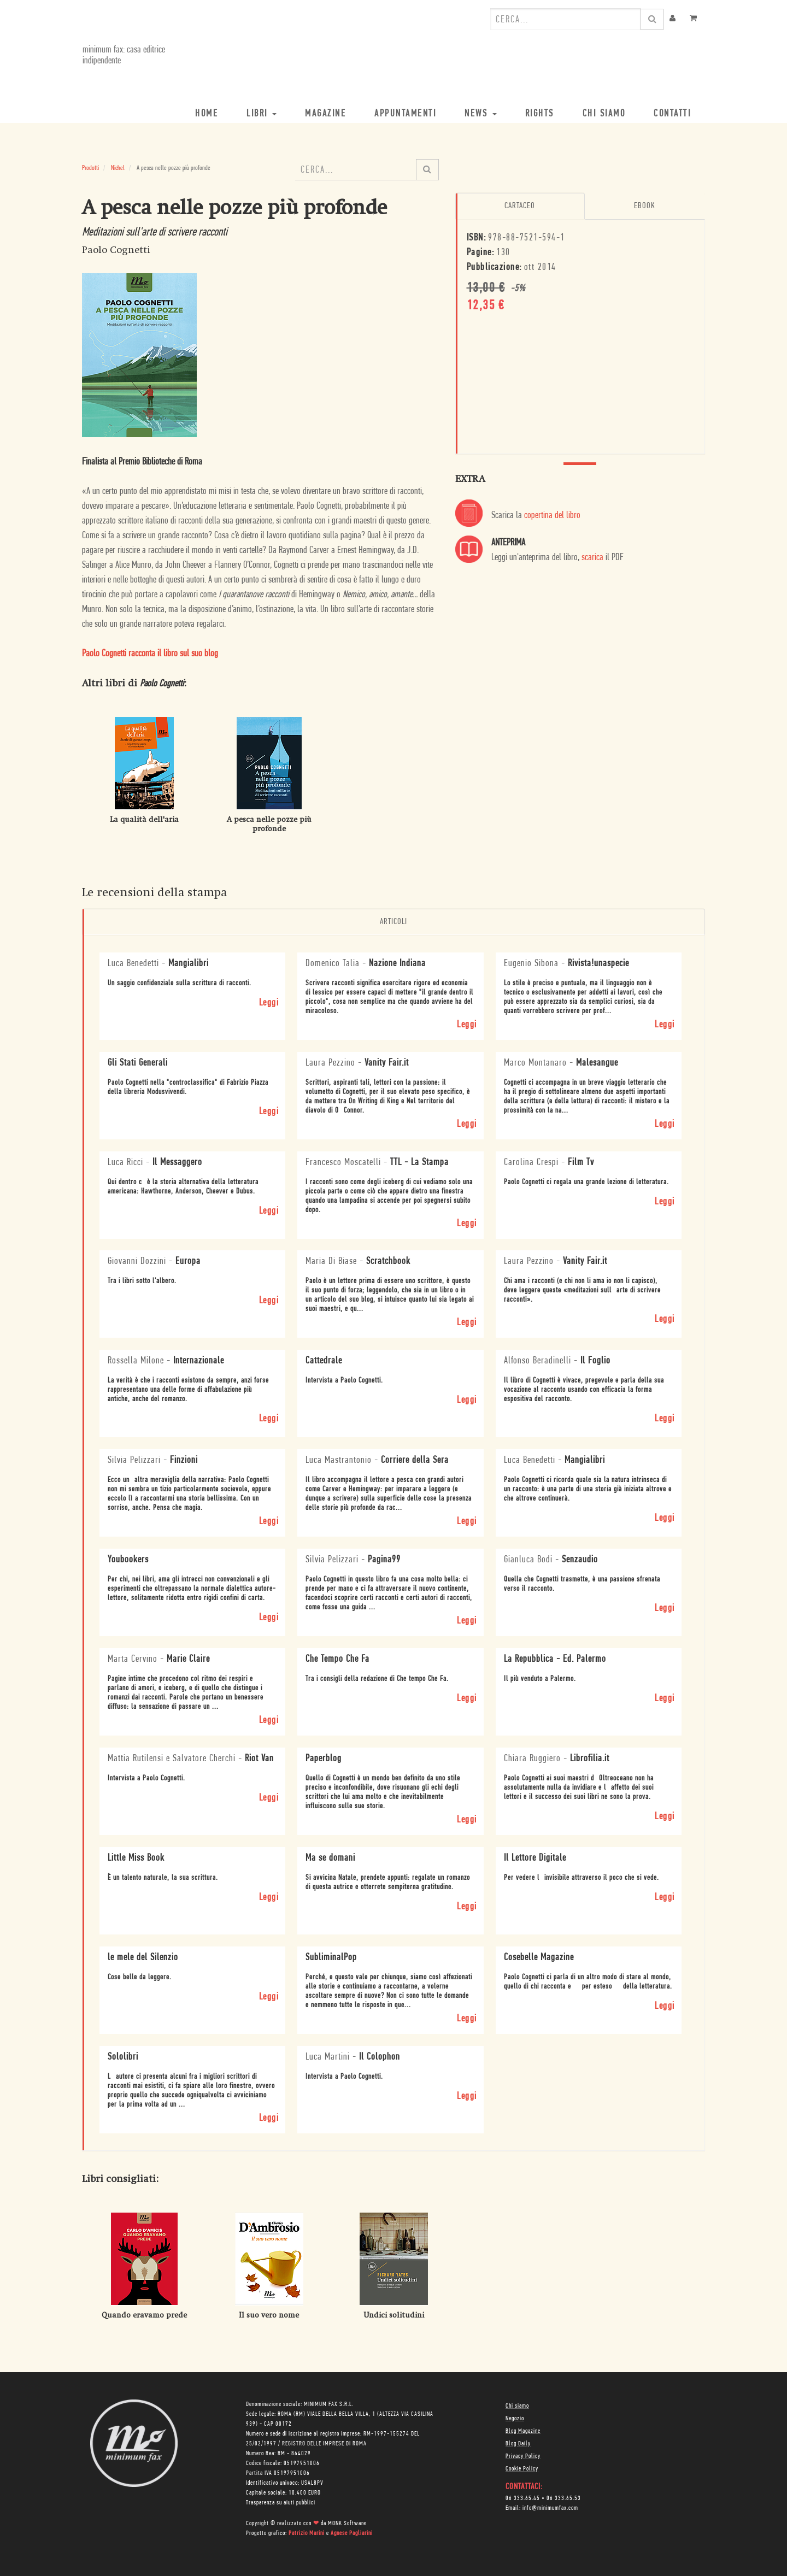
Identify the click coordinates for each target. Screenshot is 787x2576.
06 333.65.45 (523, 2498)
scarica (592, 557)
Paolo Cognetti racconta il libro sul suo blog (150, 654)
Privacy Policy (523, 2456)
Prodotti (90, 168)
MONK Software (347, 2523)
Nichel (118, 168)
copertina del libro (552, 515)
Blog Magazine (523, 2430)
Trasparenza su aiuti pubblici (280, 2502)
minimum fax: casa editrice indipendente (123, 55)
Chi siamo (517, 2405)
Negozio (515, 2418)
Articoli (393, 922)
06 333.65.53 (564, 2498)
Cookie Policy (522, 2468)
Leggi (269, 1002)
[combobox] (565, 19)
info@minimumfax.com (550, 2507)
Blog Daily (518, 2443)
